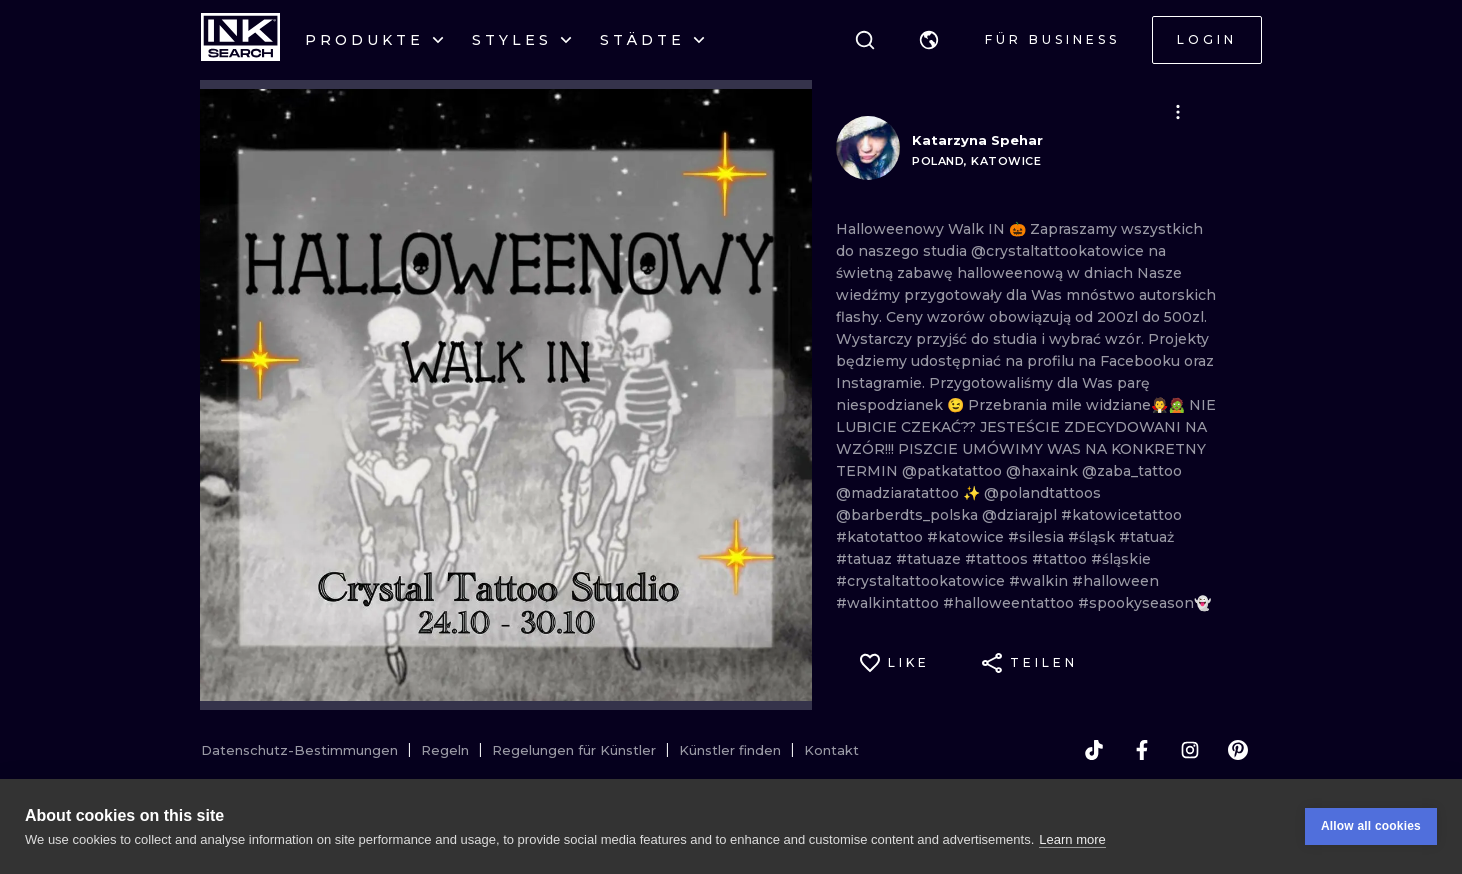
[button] (929, 40)
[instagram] (1190, 750)
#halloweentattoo (1010, 603)
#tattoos (998, 559)
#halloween (1115, 581)
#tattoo (1061, 559)
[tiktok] (1094, 750)
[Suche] (865, 40)
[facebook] (1142, 750)
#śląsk (1093, 537)
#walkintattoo (889, 603)
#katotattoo (881, 537)
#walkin (1040, 581)
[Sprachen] (929, 40)
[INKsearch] (240, 40)
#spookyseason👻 (1144, 603)
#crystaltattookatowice (922, 581)
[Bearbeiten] (1178, 112)
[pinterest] (1238, 750)
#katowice (967, 537)
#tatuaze (930, 559)
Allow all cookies (1371, 827)
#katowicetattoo (1121, 515)
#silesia (1038, 537)
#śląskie (1121, 559)
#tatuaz (866, 559)
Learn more (1072, 839)
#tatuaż (1146, 537)
